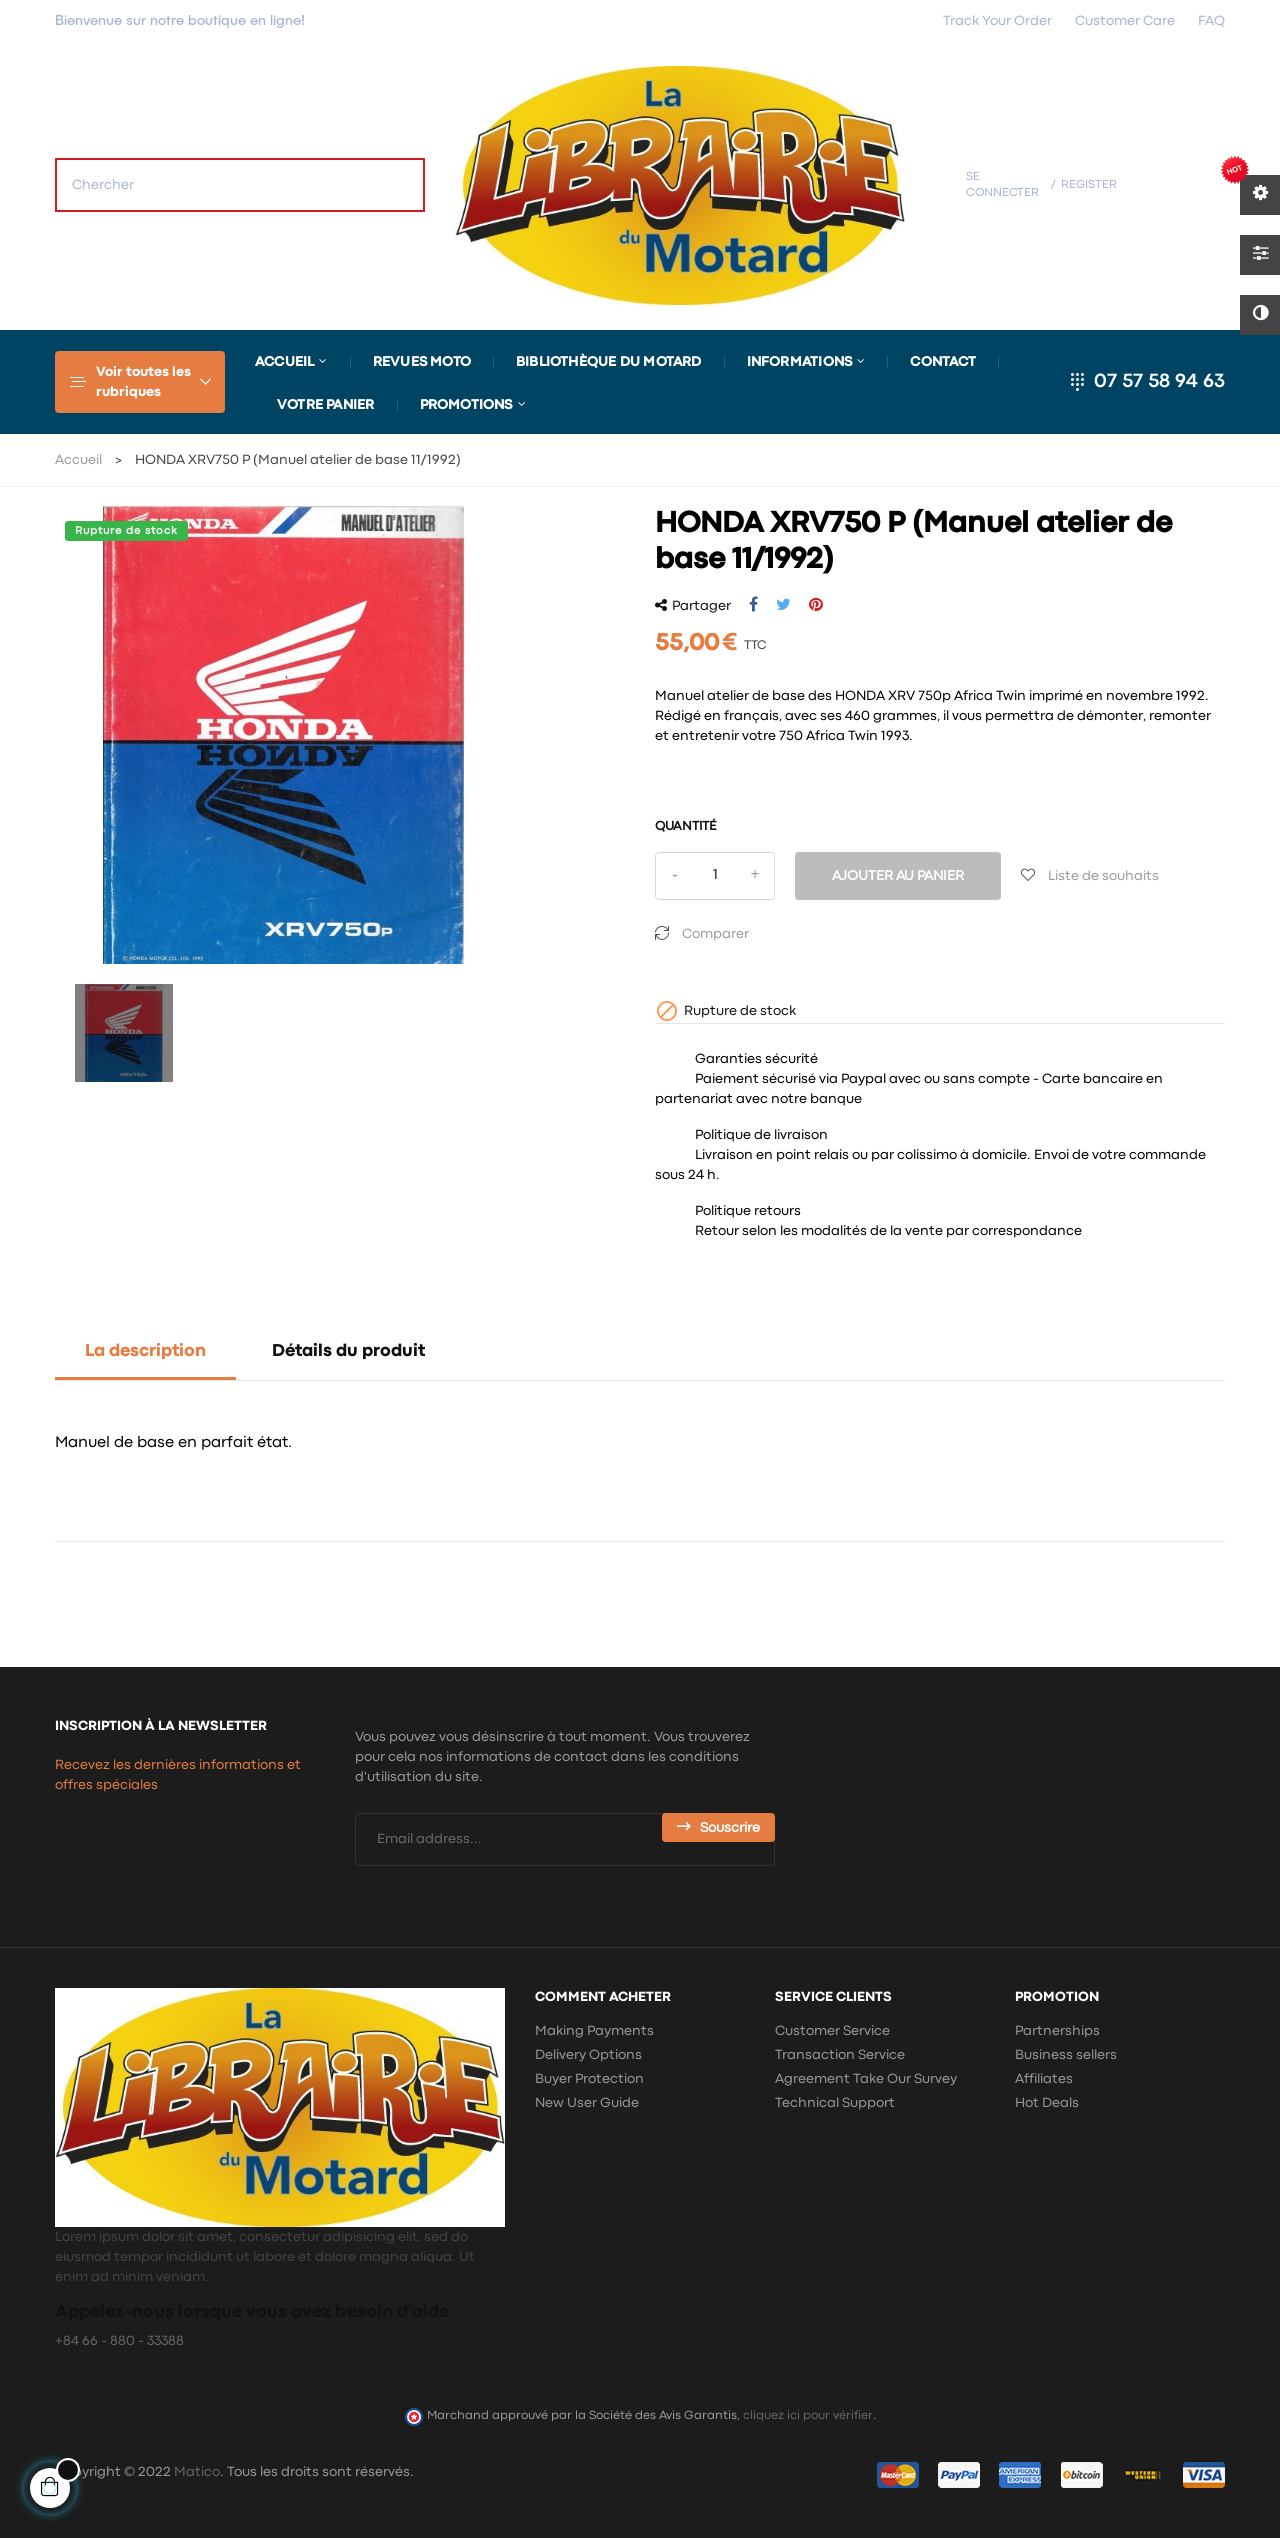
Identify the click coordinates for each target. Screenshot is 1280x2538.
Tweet (783, 605)
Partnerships (1057, 2031)
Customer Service (832, 2031)
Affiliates (1044, 2079)
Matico (197, 2472)
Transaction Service (840, 2055)
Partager (753, 605)
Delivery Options (588, 2055)
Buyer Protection (589, 2079)
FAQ (1211, 21)
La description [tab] (145, 1351)
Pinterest (816, 605)
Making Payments (594, 2031)
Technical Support (835, 2103)
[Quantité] (715, 876)
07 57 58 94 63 (1159, 381)
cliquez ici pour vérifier (808, 2415)
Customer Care (1125, 21)
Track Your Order (997, 21)
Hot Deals (1047, 2103)
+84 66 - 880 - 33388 (119, 2341)
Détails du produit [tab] (348, 1351)
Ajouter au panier (898, 876)
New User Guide (587, 2103)
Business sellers (1066, 2055)
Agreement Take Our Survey (866, 2079)
